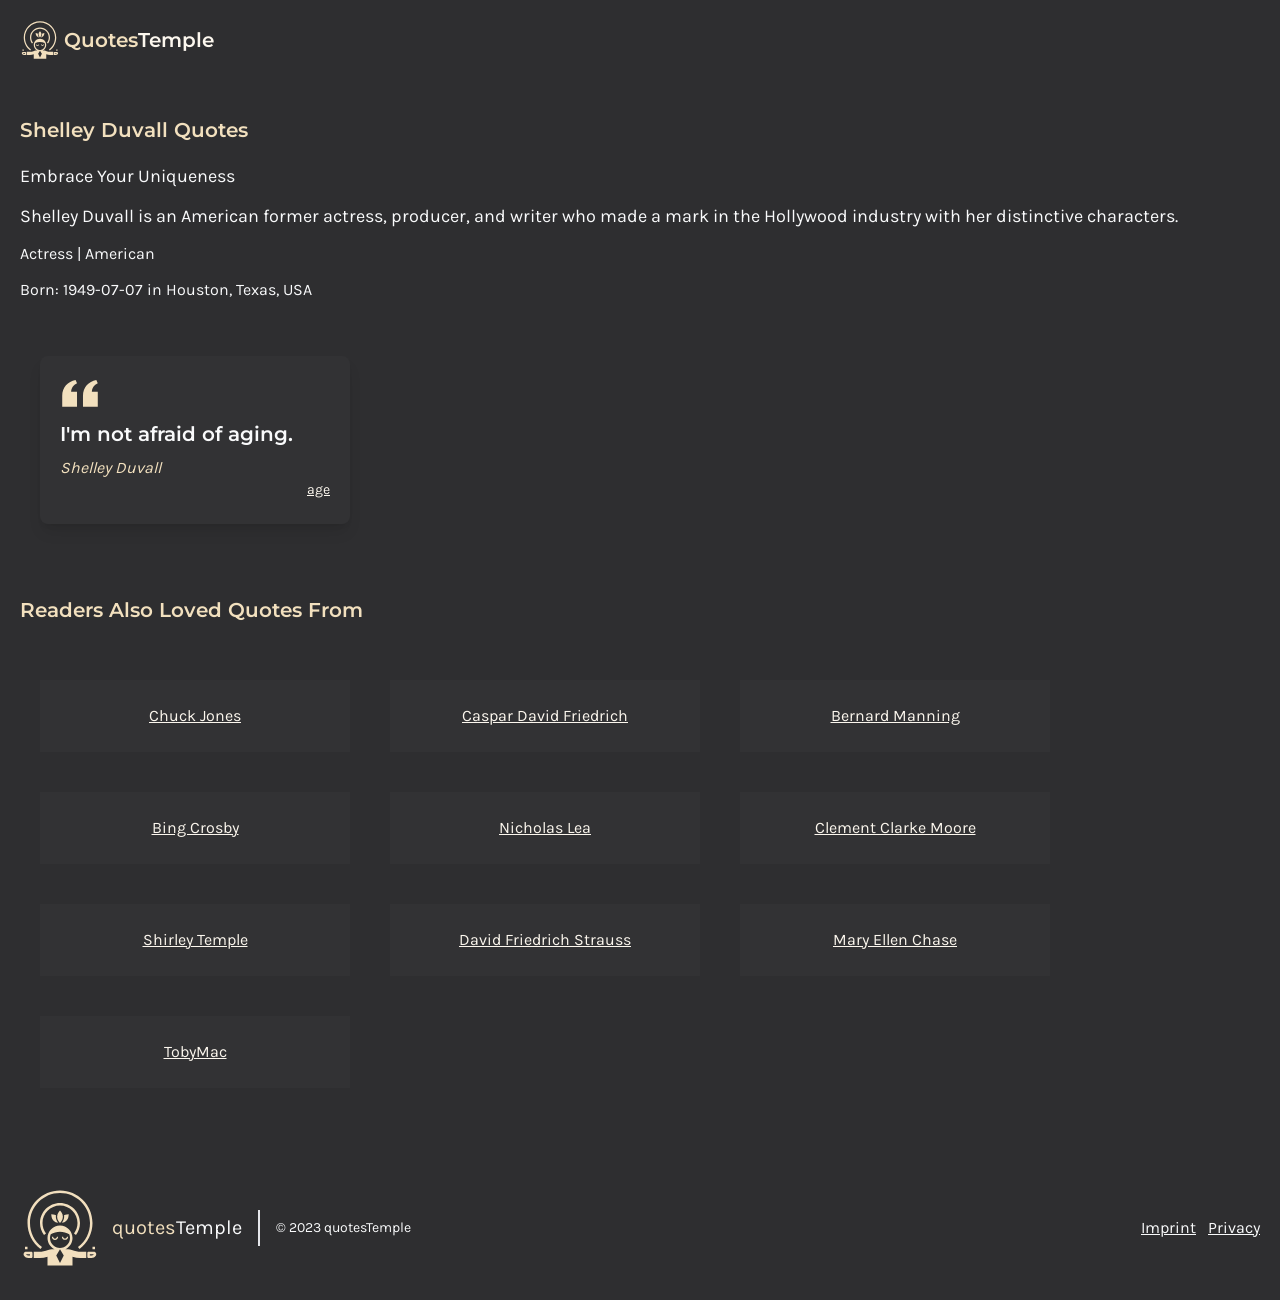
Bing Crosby (195, 827)
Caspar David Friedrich (545, 715)
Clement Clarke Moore (895, 827)
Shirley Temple (195, 939)
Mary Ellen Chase (895, 939)
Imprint (1168, 1227)
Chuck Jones (195, 715)
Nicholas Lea (545, 827)
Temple (139, 40)
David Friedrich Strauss (545, 939)
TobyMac (195, 1051)
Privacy (1234, 1227)
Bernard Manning (895, 715)
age (318, 489)
